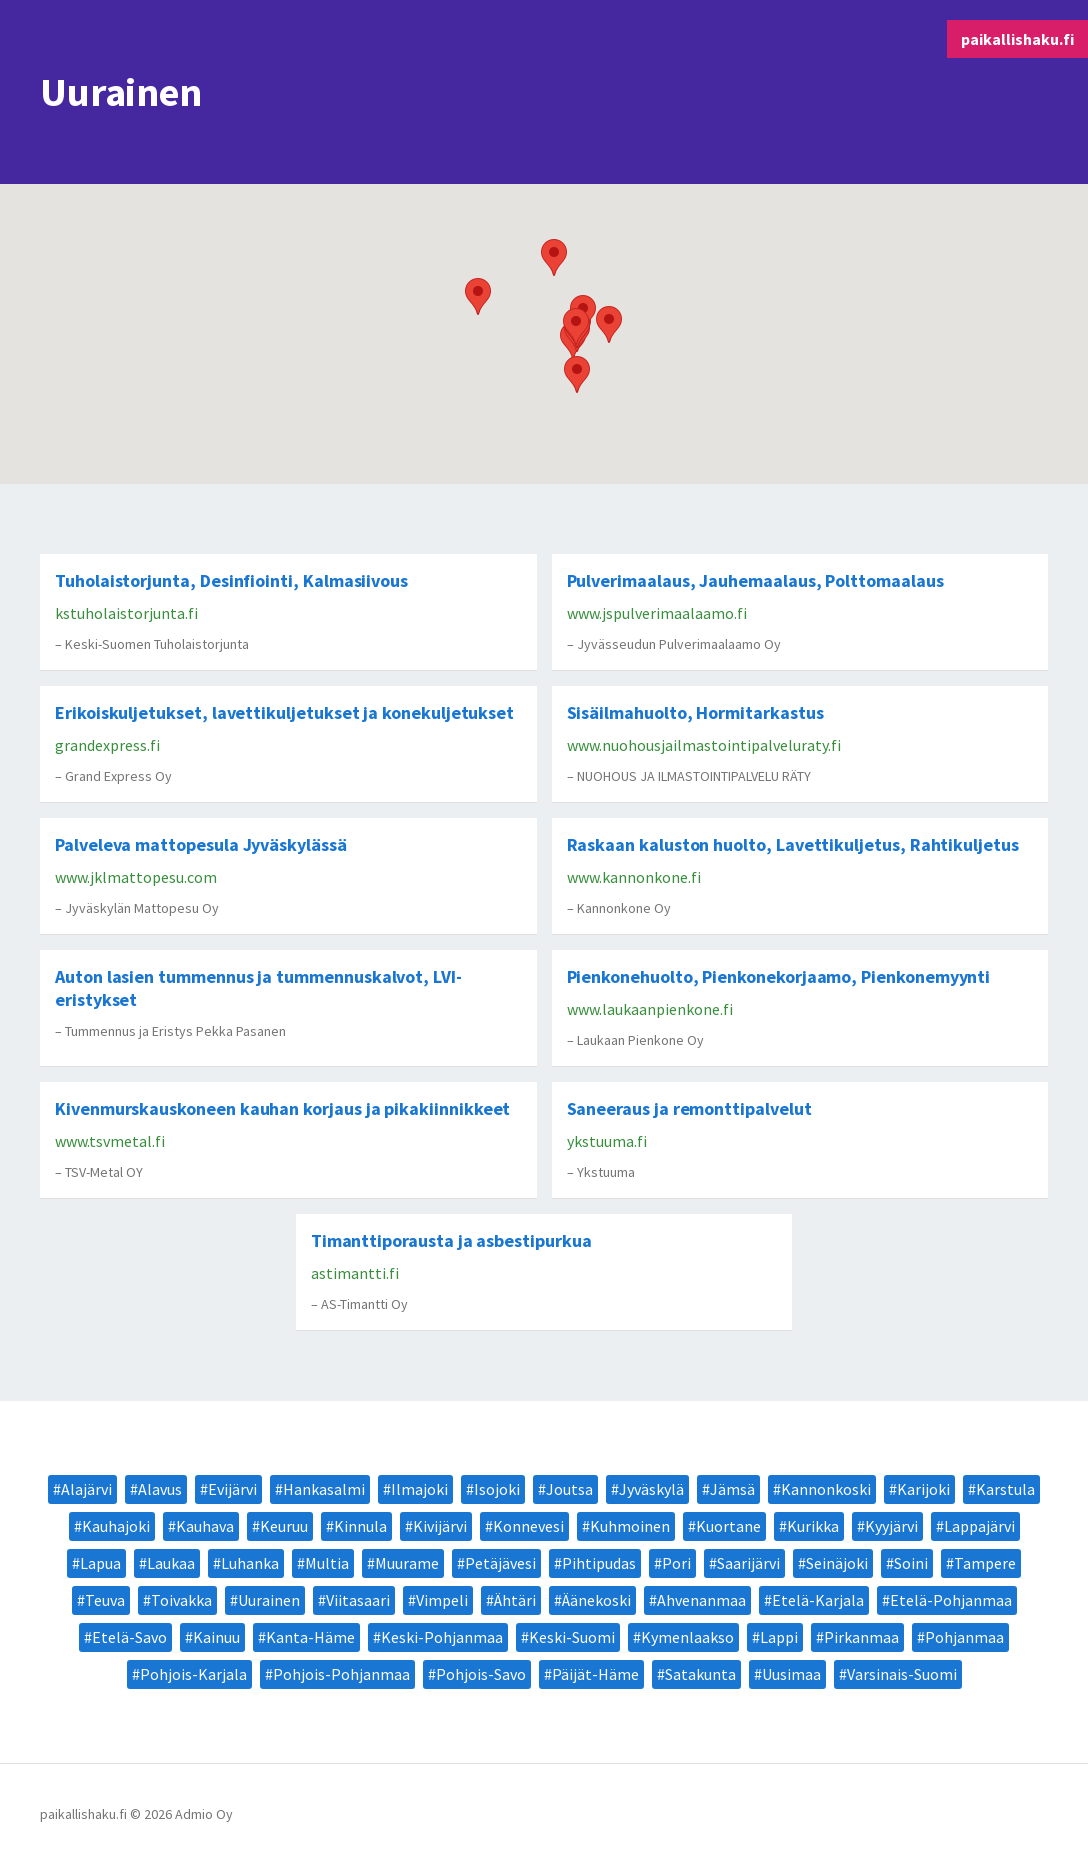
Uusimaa (791, 1674)
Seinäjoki (837, 1563)
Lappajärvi (979, 1526)
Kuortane (728, 1526)
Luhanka (250, 1563)
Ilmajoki (419, 1489)
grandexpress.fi (107, 745)
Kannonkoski (826, 1489)
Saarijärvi (748, 1563)
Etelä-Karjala (818, 1600)
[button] (609, 324)
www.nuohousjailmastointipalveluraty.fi (704, 745)
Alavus (160, 1489)
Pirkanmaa (861, 1637)
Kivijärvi (440, 1526)
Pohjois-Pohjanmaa (341, 1674)
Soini (911, 1563)
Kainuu (216, 1637)
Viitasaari (358, 1600)
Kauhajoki (116, 1526)
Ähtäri (515, 1600)
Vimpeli (442, 1600)
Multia (327, 1563)
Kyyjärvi (891, 1526)
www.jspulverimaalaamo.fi (657, 613)
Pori (676, 1563)
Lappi (779, 1637)
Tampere (985, 1563)
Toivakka (181, 1600)
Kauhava (205, 1526)
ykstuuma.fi (607, 1141)
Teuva (105, 1600)
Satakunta (700, 1674)
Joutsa (569, 1489)
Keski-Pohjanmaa (442, 1637)
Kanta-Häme (310, 1637)
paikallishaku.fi (1017, 39)
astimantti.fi (355, 1273)
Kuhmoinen (630, 1526)
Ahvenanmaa (701, 1600)
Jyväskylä (651, 1489)
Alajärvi (86, 1489)
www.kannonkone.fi (634, 877)
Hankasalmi (324, 1489)
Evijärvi (232, 1489)
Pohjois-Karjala (193, 1674)
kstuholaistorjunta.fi (126, 613)
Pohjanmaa (964, 1637)
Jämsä (732, 1489)
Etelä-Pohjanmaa (951, 1600)
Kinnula (360, 1526)
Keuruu (284, 1526)
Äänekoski (596, 1600)
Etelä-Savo (129, 1637)
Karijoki (923, 1489)
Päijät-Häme (595, 1674)
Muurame (407, 1563)
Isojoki (497, 1489)
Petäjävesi (500, 1563)
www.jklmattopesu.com (136, 877)
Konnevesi (528, 1526)
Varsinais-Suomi (902, 1674)
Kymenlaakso (687, 1637)
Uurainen (269, 1600)
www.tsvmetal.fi (110, 1141)
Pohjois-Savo (481, 1674)
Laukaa (171, 1563)
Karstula (1005, 1489)
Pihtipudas (599, 1563)
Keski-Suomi (572, 1637)
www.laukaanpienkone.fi (650, 1009)
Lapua (100, 1563)
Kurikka (813, 1526)
